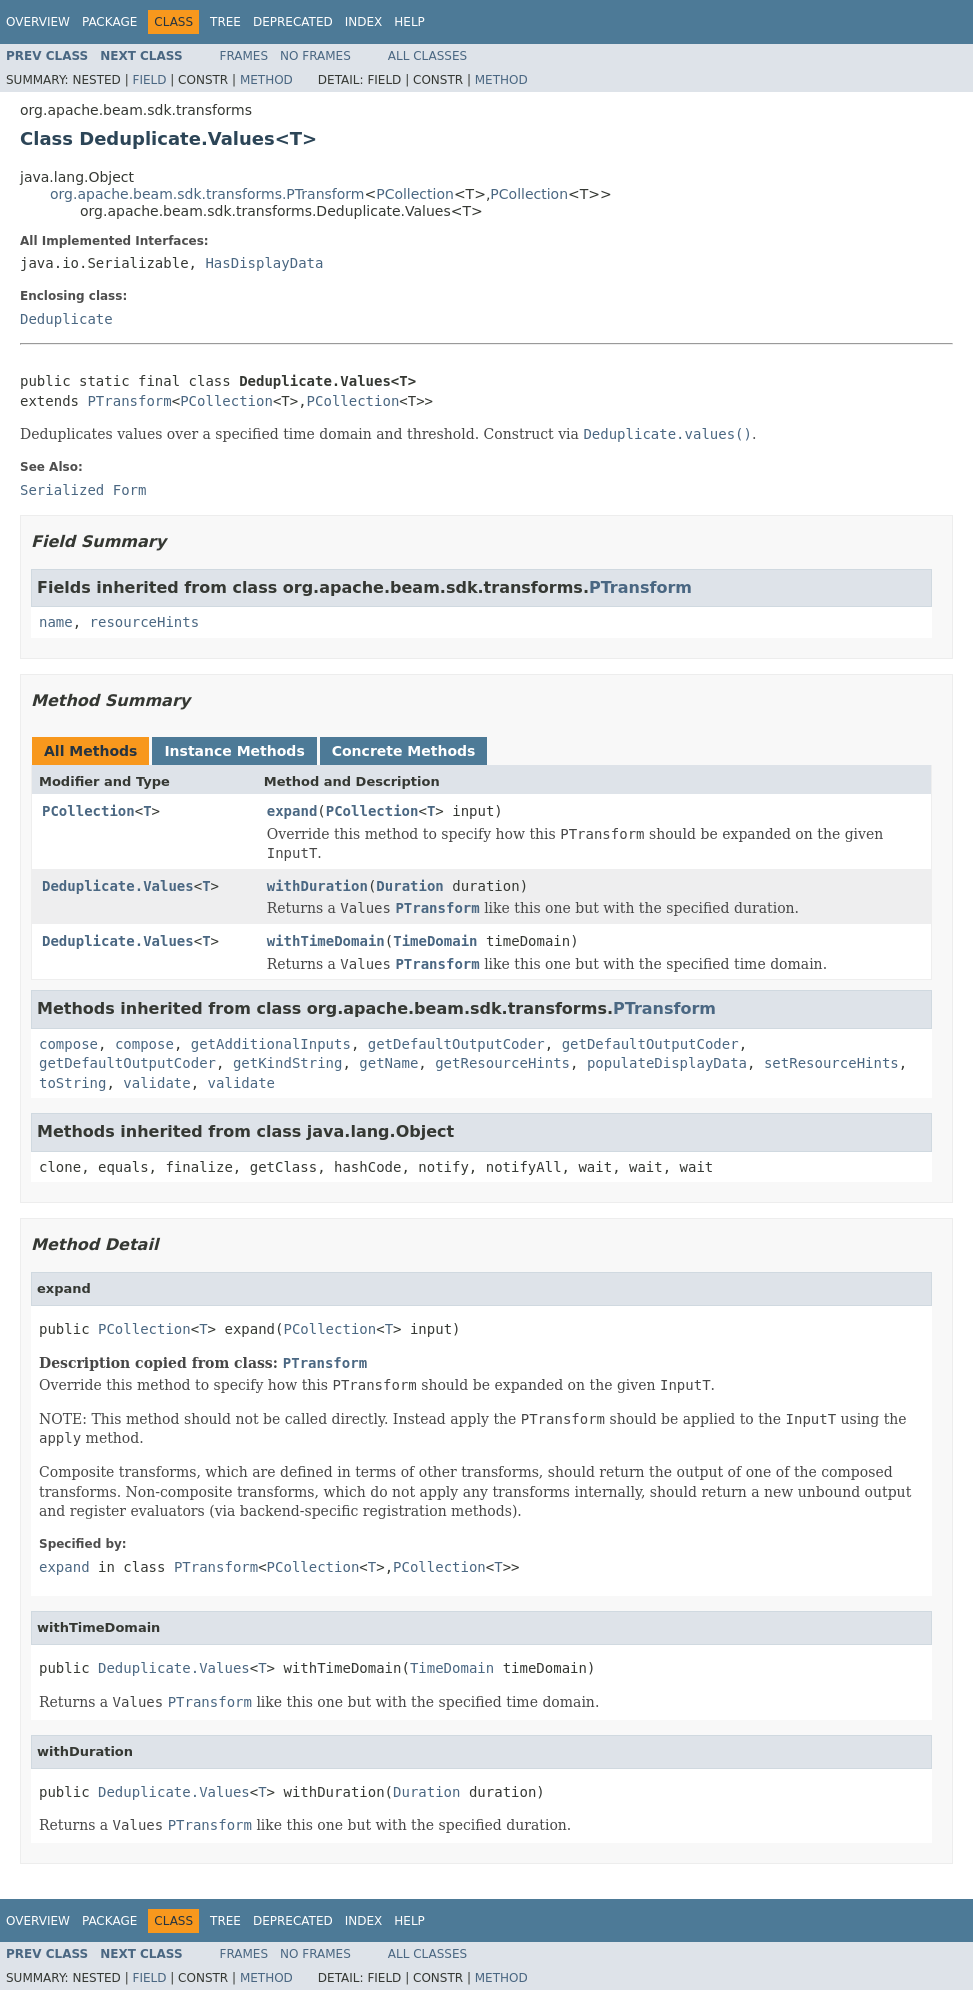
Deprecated (293, 22)
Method (266, 80)
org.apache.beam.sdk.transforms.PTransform (207, 194)
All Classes (427, 56)
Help (409, 22)
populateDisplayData (667, 1063)
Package (109, 22)
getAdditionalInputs (271, 1044)
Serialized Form (83, 490)
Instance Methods (234, 751)
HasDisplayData (264, 263)
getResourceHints (502, 1063)
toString (72, 1083)
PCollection (415, 194)
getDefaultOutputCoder (456, 1044)
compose (68, 1044)
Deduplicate (66, 319)
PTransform (129, 401)
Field (149, 80)
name (56, 622)
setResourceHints (831, 1063)
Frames (244, 56)
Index (364, 22)
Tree (225, 22)
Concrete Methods (404, 751)
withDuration (317, 886)
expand (292, 811)
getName (388, 1063)
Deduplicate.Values (118, 886)
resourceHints (145, 622)
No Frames (315, 56)
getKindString (288, 1063)
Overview (38, 22)
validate (156, 1083)
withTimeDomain (326, 941)
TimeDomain (435, 941)
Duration (409, 886)
